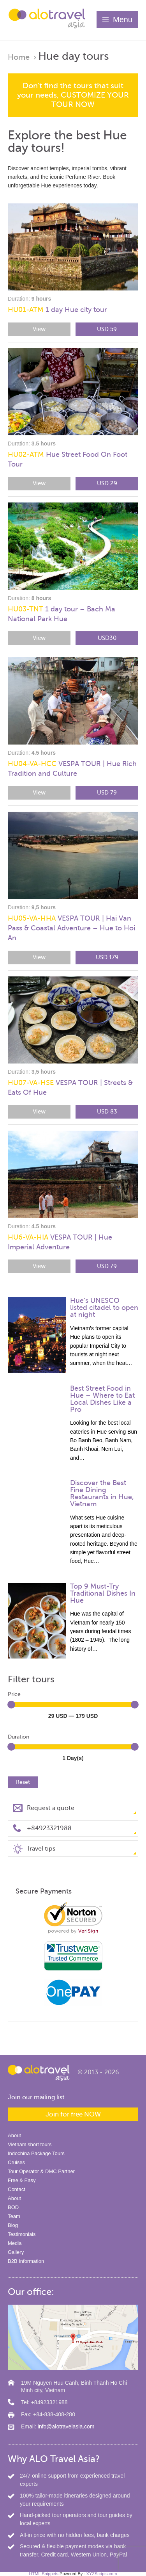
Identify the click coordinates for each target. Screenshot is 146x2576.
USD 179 (107, 957)
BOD (13, 2207)
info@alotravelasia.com (66, 2426)
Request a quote (50, 1808)
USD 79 (107, 792)
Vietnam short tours (29, 2144)
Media (14, 2243)
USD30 (107, 638)
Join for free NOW (73, 2114)
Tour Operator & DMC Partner (41, 2171)
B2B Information (26, 2261)
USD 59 (107, 329)
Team (14, 2216)
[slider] (11, 1704)
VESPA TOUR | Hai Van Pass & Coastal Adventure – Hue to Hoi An (71, 928)
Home (19, 57)
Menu (122, 19)
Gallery (16, 2252)
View (39, 329)
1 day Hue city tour (57, 310)
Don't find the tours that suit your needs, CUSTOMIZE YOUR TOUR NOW (73, 95)
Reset (23, 1782)
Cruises (16, 2162)
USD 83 (107, 1111)
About (14, 2135)
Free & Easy (22, 2180)
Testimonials (22, 2234)
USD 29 (107, 483)
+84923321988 (49, 1828)
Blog (13, 2225)
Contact (16, 2189)
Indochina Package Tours (36, 2153)
